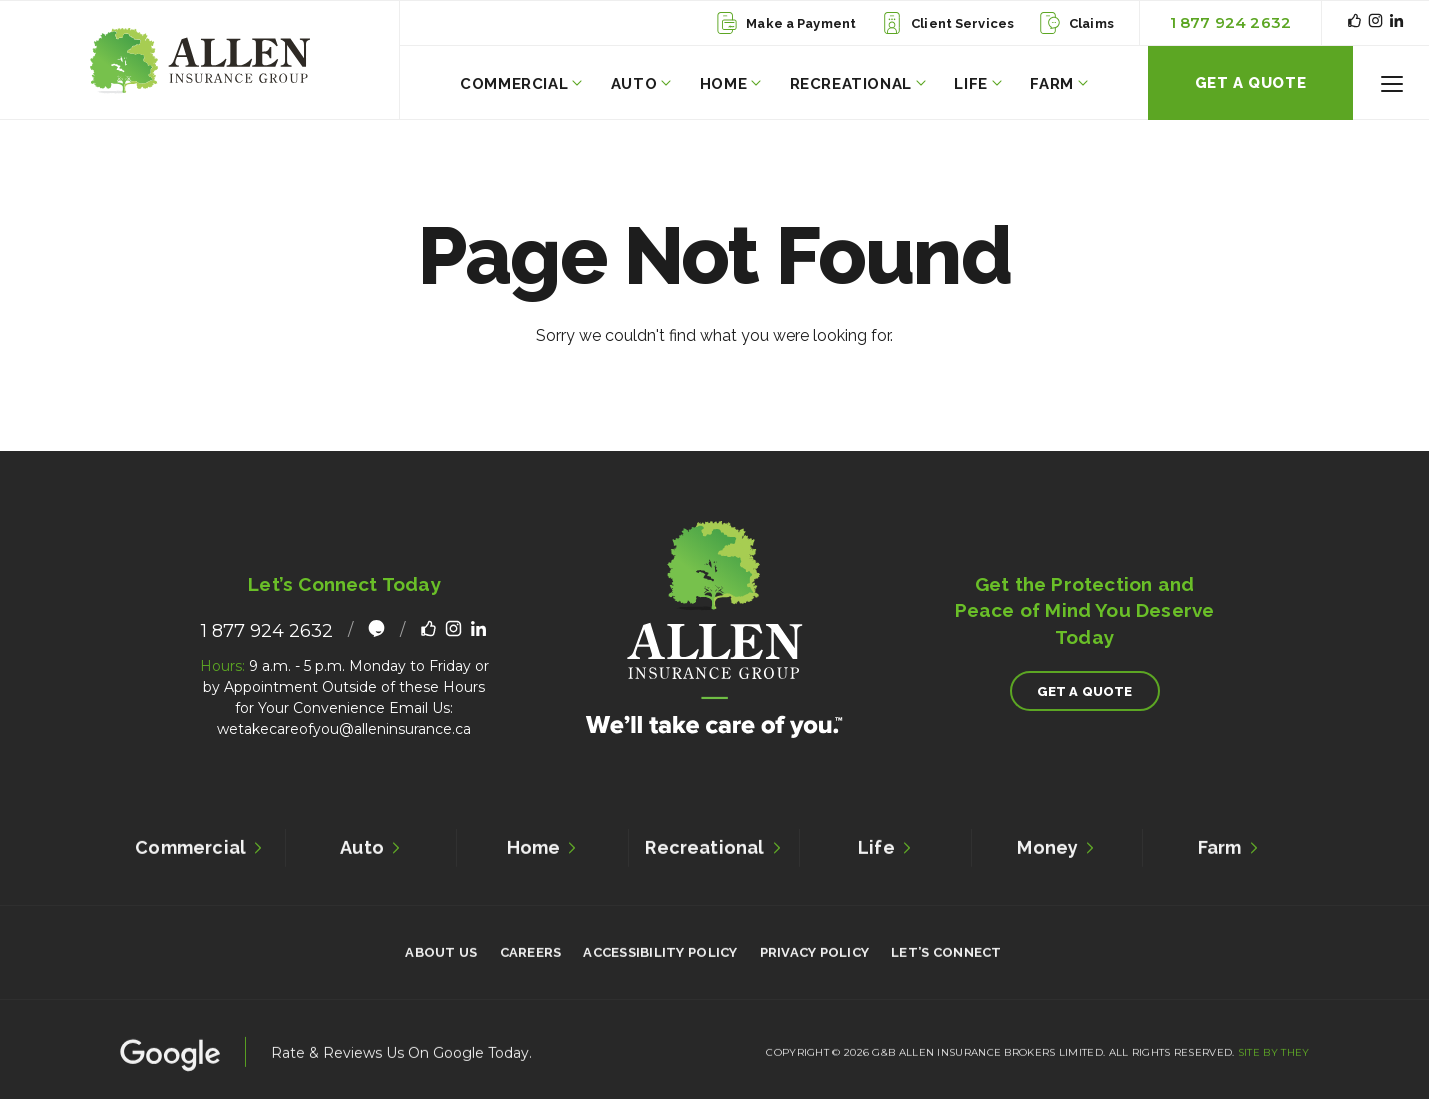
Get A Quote (1251, 83)
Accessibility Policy (660, 956)
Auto (641, 84)
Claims (1076, 23)
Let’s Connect (946, 956)
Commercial (521, 84)
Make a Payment (786, 23)
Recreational (858, 84)
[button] (1391, 83)
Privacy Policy (815, 956)
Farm (1058, 84)
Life (977, 84)
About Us (441, 956)
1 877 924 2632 (1230, 22)
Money (1056, 850)
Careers (531, 956)
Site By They (1274, 1055)
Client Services (947, 23)
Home (730, 84)
